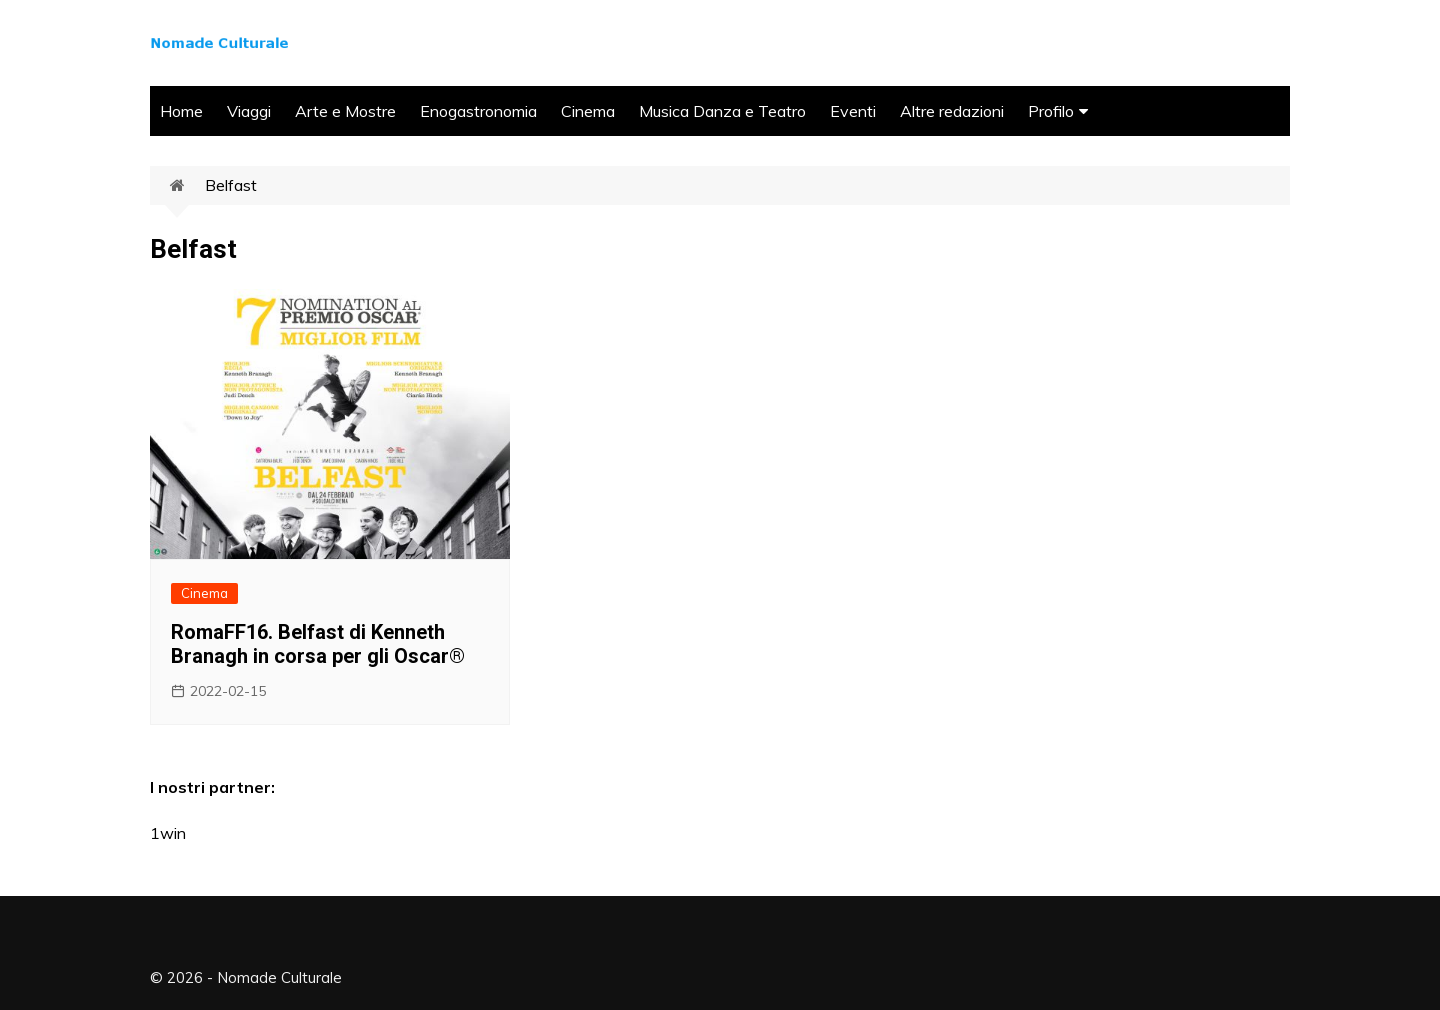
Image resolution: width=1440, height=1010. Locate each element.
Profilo (1051, 111)
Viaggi (249, 111)
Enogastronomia (478, 111)
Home (181, 111)
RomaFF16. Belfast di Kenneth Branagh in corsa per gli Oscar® (318, 644)
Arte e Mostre (345, 111)
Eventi (853, 111)
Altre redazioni (952, 111)
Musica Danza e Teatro (722, 111)
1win (168, 833)
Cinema (588, 111)
